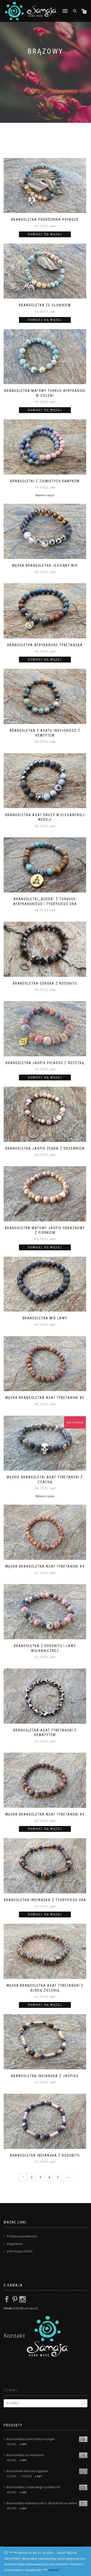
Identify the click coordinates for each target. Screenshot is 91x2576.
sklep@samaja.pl (25, 2308)
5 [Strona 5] (58, 2177)
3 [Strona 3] (40, 2177)
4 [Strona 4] (49, 2177)
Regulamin (15, 2243)
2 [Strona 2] (32, 2177)
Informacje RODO (20, 2251)
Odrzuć (53, 2570)
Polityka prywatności (22, 2236)
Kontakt (36, 2335)
